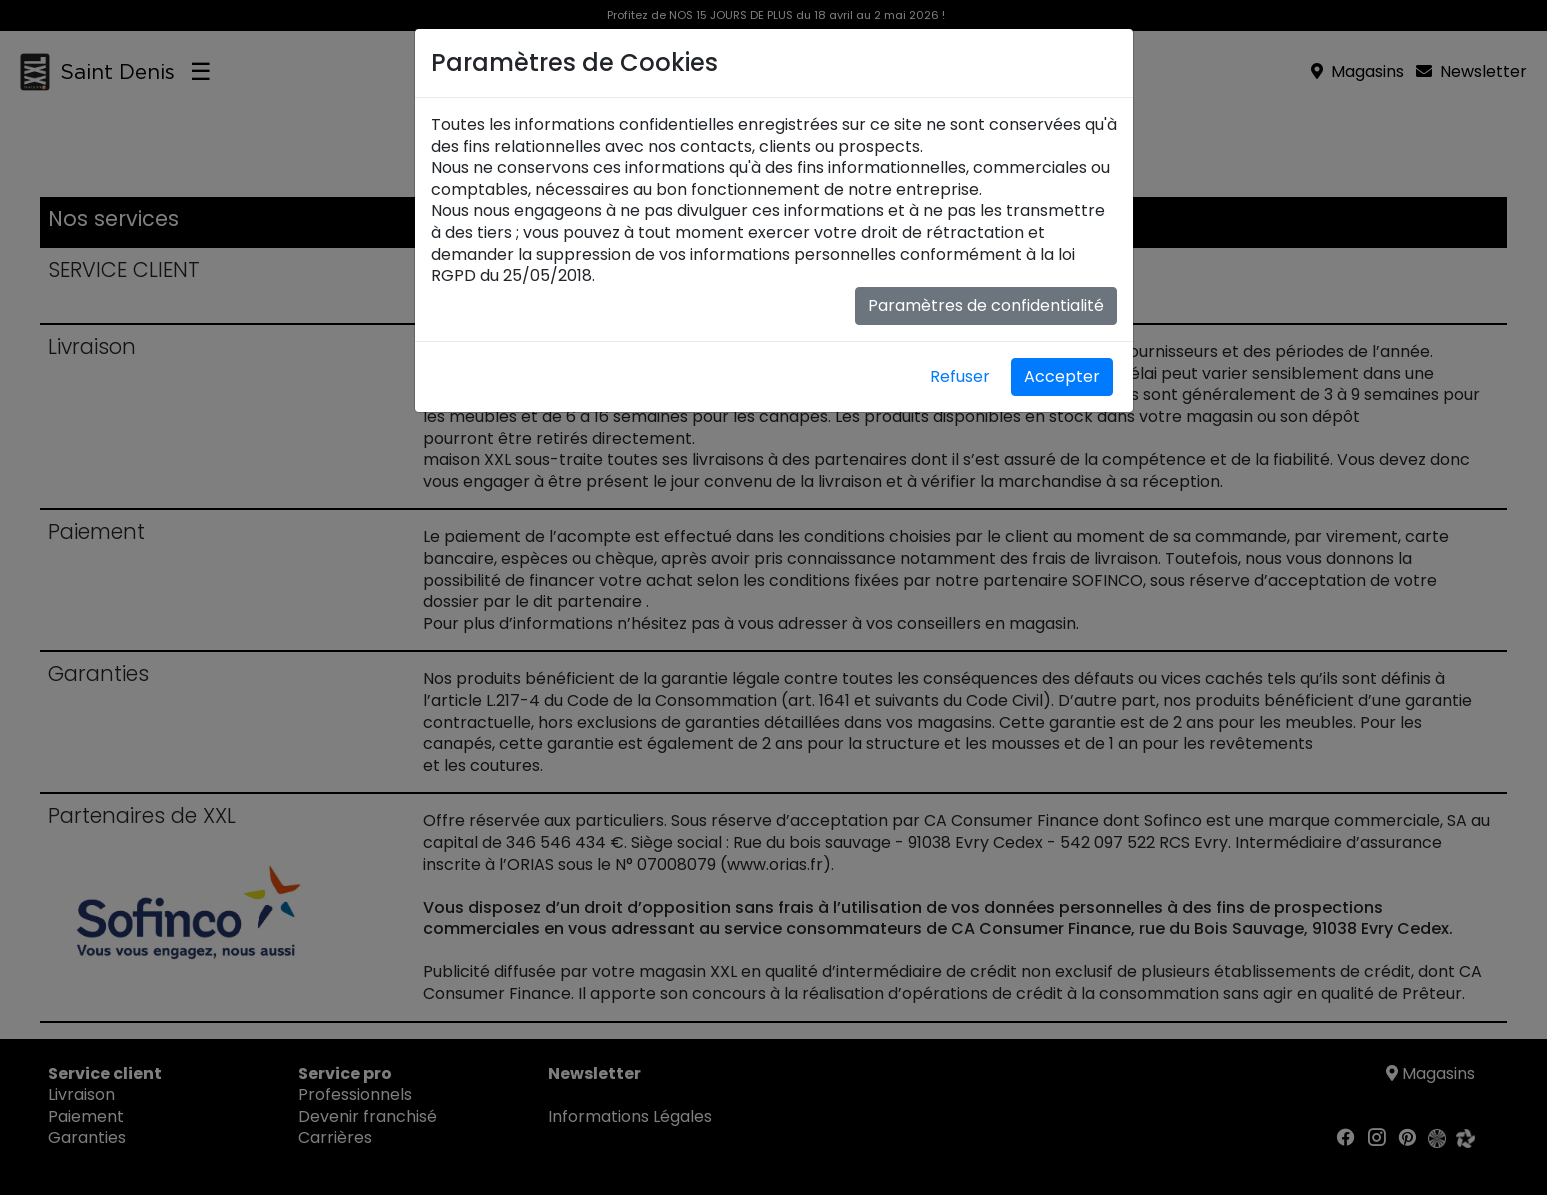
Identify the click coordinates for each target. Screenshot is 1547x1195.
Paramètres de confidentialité (986, 305)
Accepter (1062, 376)
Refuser (960, 376)
